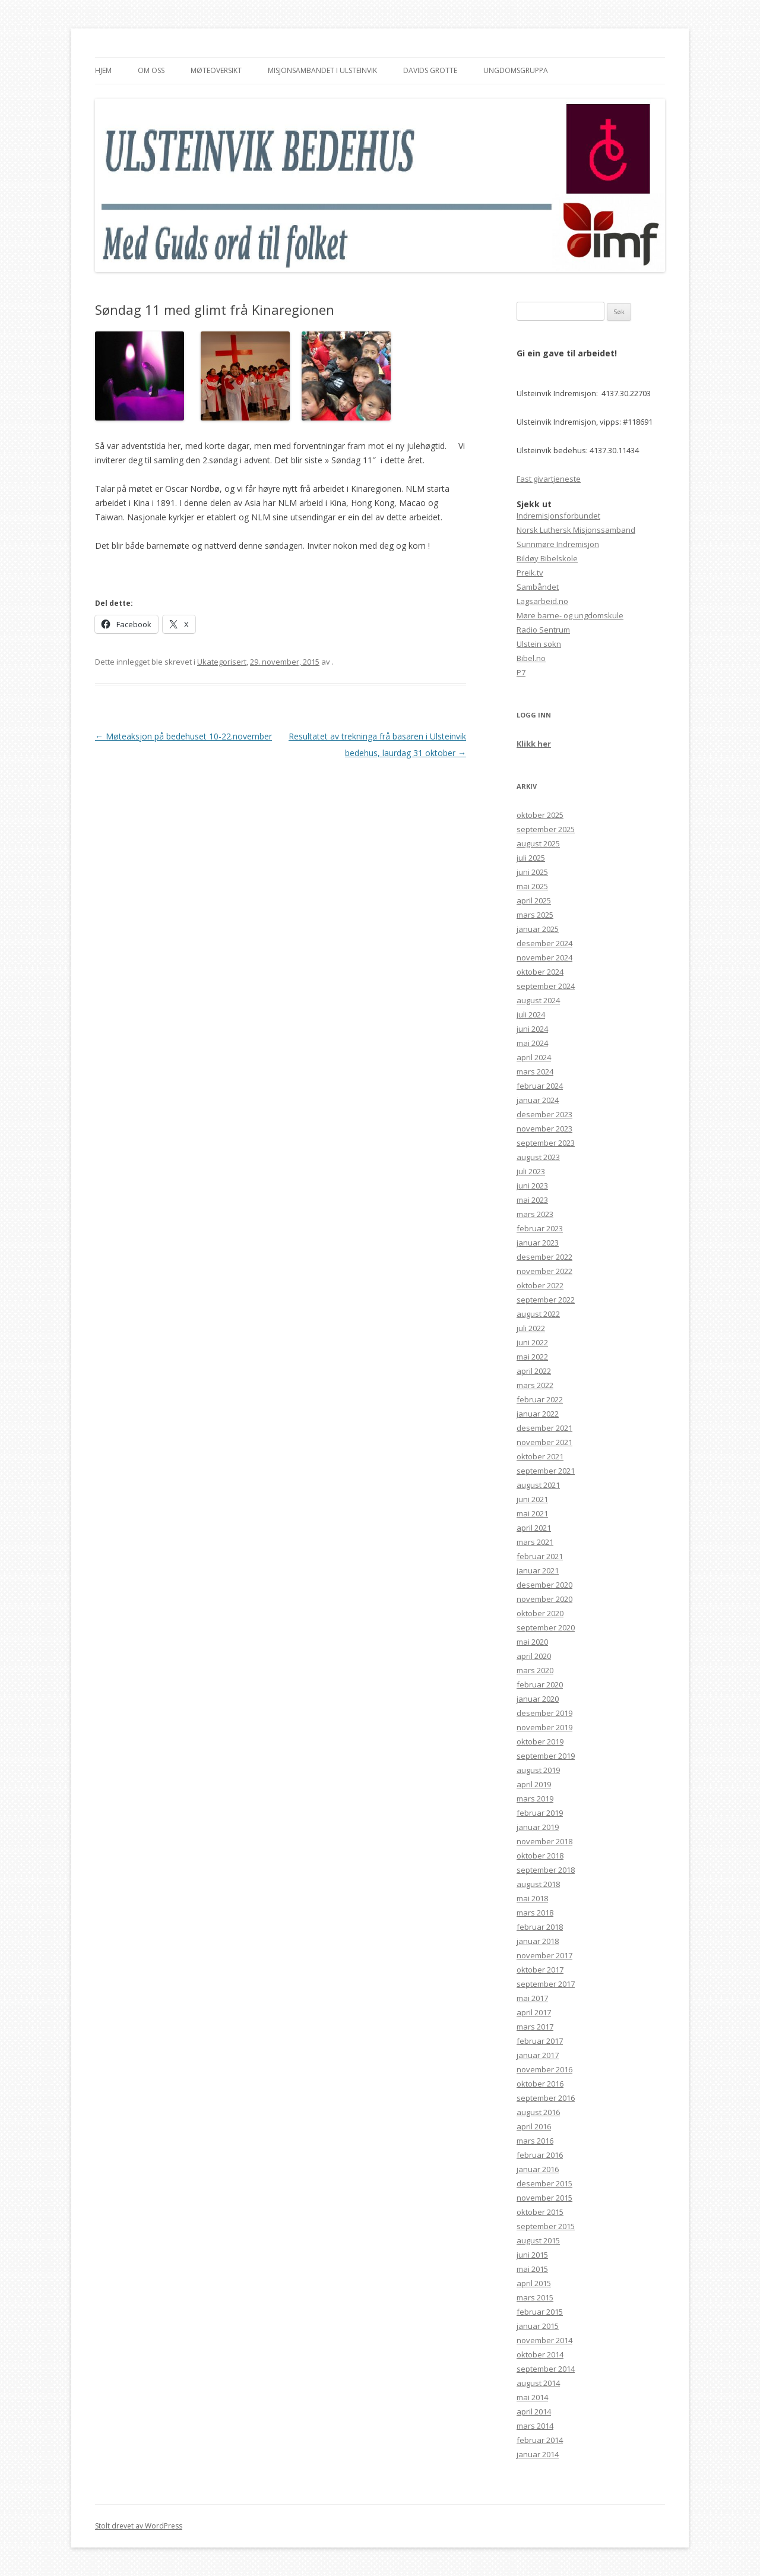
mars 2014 (535, 2425)
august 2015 (538, 2240)
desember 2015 (544, 2183)
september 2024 (546, 986)
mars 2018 (535, 1912)
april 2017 (534, 2012)
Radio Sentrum (543, 629)
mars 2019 (535, 1798)
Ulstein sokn (539, 644)
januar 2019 (538, 1827)
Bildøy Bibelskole (547, 558)
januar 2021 (538, 1570)
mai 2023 (532, 1199)
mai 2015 (532, 2269)
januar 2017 (538, 2055)
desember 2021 (544, 1428)
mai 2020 (532, 1641)
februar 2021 (540, 1556)
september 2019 (546, 1755)
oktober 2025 (540, 815)
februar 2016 (540, 2155)
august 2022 (538, 1313)
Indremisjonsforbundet (558, 515)
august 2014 (538, 2383)
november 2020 (544, 1599)
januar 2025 (538, 929)
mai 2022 (532, 1356)
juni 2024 (532, 1028)
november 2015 (544, 2197)
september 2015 (546, 2226)
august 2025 (538, 843)
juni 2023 (532, 1185)
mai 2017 (532, 1998)
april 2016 (534, 2126)
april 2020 (534, 1656)
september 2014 (546, 2368)
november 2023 (544, 1128)
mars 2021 (535, 1542)
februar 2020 (540, 1684)
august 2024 (538, 1000)
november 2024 (544, 957)
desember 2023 (544, 1114)
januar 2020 (538, 1698)
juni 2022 (532, 1342)
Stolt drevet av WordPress (138, 2526)
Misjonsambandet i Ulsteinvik (322, 70)
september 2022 (546, 1299)
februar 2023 (540, 1228)
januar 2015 (538, 2326)
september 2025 (546, 829)
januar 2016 (538, 2169)
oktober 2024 (540, 971)
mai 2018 (532, 1898)
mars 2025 (535, 914)
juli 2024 (531, 1014)
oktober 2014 (540, 2354)
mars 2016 (535, 2140)
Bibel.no (531, 658)
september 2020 (546, 1627)
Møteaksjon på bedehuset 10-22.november (183, 736)
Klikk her (534, 743)
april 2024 (534, 1057)
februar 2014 (540, 2440)
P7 (521, 672)
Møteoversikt (216, 70)
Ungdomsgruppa (515, 70)
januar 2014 (538, 2454)
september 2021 (546, 1470)
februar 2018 (540, 1926)
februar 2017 (540, 2040)
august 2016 (538, 2112)
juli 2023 (531, 1171)
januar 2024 (538, 1100)
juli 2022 (531, 1328)
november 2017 (544, 1955)
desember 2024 (544, 943)
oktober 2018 (540, 1855)
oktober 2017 (540, 1969)
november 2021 (544, 1442)
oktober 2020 (540, 1613)
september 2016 (546, 2098)
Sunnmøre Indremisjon (558, 544)
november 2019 (544, 1727)
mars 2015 (535, 2297)
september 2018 (546, 1869)
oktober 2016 (540, 2083)
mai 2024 (532, 1043)
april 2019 (534, 1784)
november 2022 (544, 1271)
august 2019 (538, 1770)
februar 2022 (540, 1399)
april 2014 (534, 2411)
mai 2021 (532, 1513)
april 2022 (534, 1371)
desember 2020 (544, 1584)
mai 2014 (532, 2397)
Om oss (151, 70)
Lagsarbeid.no (542, 601)
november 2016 (544, 2069)
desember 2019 (544, 1713)
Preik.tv (530, 572)
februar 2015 (540, 2311)
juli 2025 (531, 857)
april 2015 (534, 2283)
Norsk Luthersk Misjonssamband (576, 529)
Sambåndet (538, 586)
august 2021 (538, 1485)
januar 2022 (538, 1413)
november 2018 (544, 1841)
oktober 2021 (540, 1456)
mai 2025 (532, 886)
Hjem (103, 70)
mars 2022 (535, 1385)
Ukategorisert (221, 661)
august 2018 (538, 1884)
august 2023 (538, 1157)
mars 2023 (535, 1214)
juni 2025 (532, 872)
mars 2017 (535, 2026)
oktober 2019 (540, 1741)
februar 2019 (540, 1812)
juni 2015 (532, 2254)
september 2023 (546, 1142)
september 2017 (546, 1983)
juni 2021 (532, 1499)
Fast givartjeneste (549, 478)
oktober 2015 (540, 2212)
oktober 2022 (540, 1285)
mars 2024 (535, 1071)
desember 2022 (544, 1256)
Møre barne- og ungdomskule (570, 615)
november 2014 (544, 2340)
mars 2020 (535, 1670)
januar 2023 (538, 1242)
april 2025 (534, 900)
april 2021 (534, 1527)
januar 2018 (538, 1941)
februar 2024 (540, 1085)
